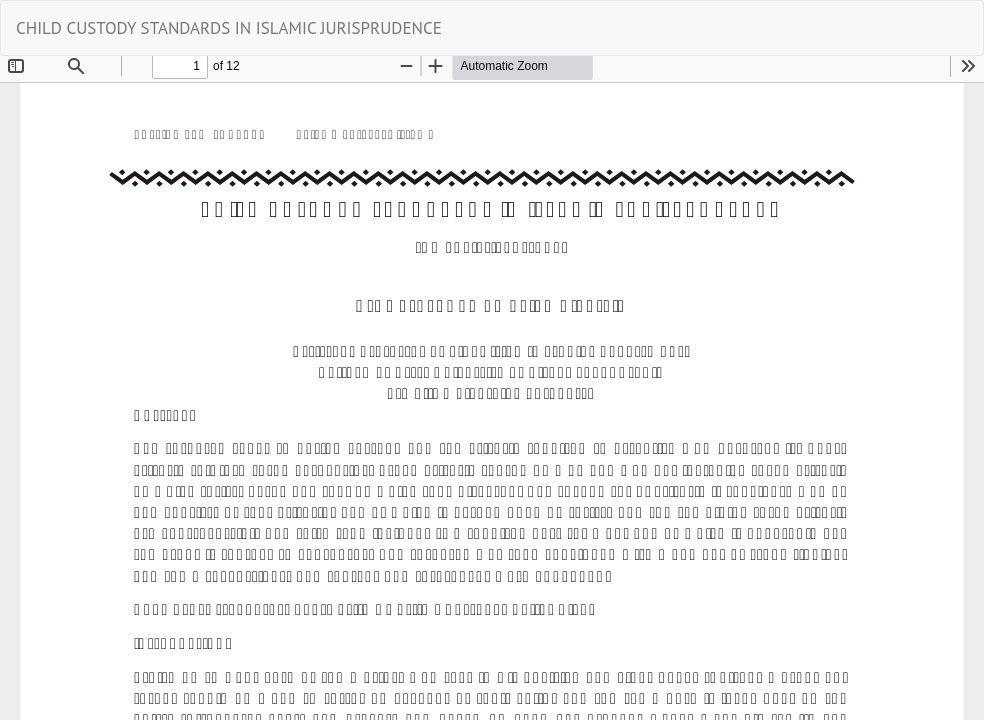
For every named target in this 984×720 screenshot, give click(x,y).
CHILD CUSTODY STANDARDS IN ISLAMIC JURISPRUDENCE (229, 28)
